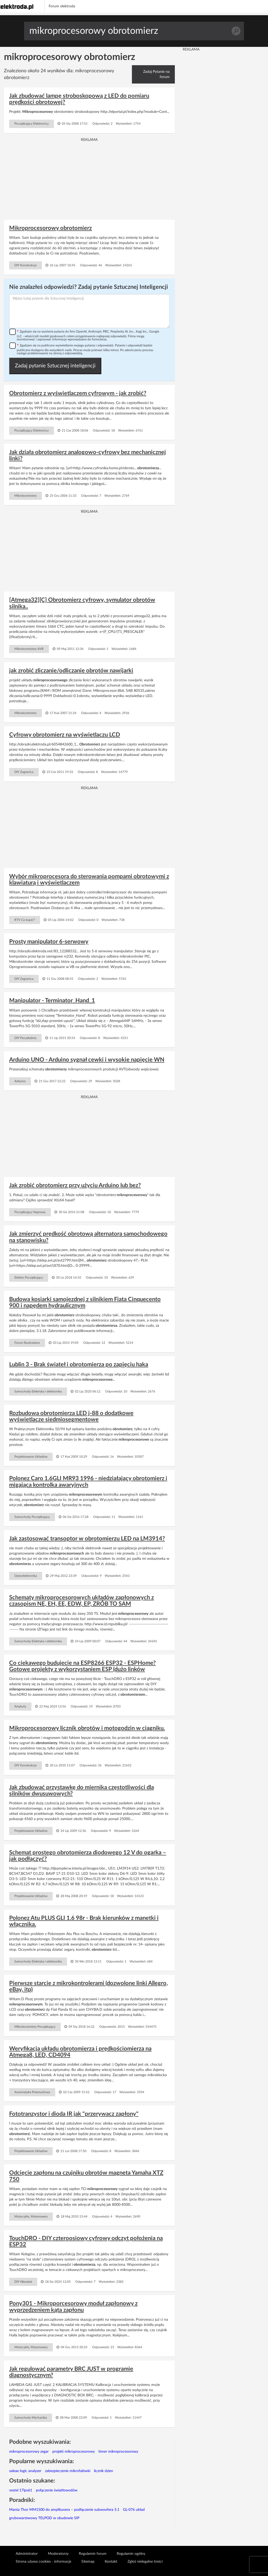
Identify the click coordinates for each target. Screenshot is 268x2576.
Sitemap (87, 2561)
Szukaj (236, 31)
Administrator (27, 2554)
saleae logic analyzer (25, 2471)
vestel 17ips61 (20, 2490)
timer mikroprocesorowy (118, 2451)
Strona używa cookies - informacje (43, 2561)
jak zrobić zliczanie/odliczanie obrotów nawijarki (71, 670)
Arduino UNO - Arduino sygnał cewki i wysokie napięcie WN (86, 1060)
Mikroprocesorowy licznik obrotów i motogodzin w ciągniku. (87, 1728)
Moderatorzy (58, 2554)
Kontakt (111, 2561)
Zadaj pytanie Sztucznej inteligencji (55, 365)
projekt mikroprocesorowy (73, 2451)
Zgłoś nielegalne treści (145, 2561)
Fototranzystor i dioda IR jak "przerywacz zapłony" (73, 2114)
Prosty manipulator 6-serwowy (48, 941)
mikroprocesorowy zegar (29, 2451)
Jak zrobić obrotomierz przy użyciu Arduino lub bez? (75, 1185)
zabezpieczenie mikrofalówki (67, 2471)
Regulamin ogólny (131, 2554)
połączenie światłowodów (56, 2490)
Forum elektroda (62, 6)
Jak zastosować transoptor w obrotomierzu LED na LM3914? (87, 1538)
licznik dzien (103, 2471)
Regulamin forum (93, 2554)
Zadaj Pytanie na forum (156, 74)
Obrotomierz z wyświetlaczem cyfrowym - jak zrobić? (77, 393)
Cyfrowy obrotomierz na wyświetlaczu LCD (64, 735)
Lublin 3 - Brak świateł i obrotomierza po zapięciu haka (78, 1364)
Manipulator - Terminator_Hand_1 (52, 1000)
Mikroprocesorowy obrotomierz (50, 228)
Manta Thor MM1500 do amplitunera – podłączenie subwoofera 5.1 (64, 2510)
